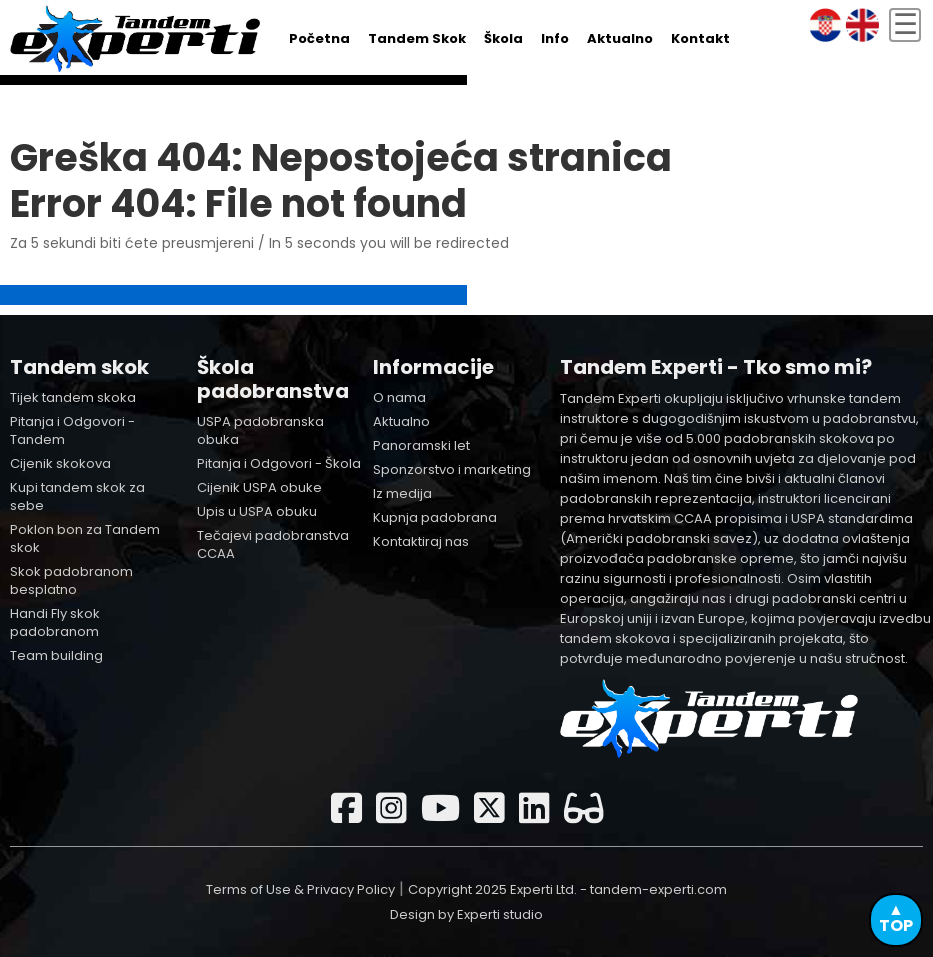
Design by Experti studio (466, 914)
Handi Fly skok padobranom (55, 622)
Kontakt (700, 38)
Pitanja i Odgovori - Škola (279, 463)
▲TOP (896, 917)
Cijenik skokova (60, 463)
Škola (503, 38)
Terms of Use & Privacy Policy (300, 889)
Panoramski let (421, 445)
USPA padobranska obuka (260, 430)
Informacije (433, 367)
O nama (399, 397)
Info (555, 38)
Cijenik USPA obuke (259, 487)
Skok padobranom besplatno (71, 580)
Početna (319, 38)
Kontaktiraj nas (421, 541)
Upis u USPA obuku (257, 511)
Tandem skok (417, 38)
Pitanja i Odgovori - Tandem (72, 430)
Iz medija (402, 493)
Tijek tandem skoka (73, 397)
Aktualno (620, 38)
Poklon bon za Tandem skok (85, 538)
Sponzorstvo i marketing (452, 469)
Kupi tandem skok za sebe (77, 496)
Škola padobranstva (273, 379)
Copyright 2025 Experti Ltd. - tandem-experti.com (567, 889)
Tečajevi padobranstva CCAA (273, 544)
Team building (56, 655)
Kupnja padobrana (435, 517)
